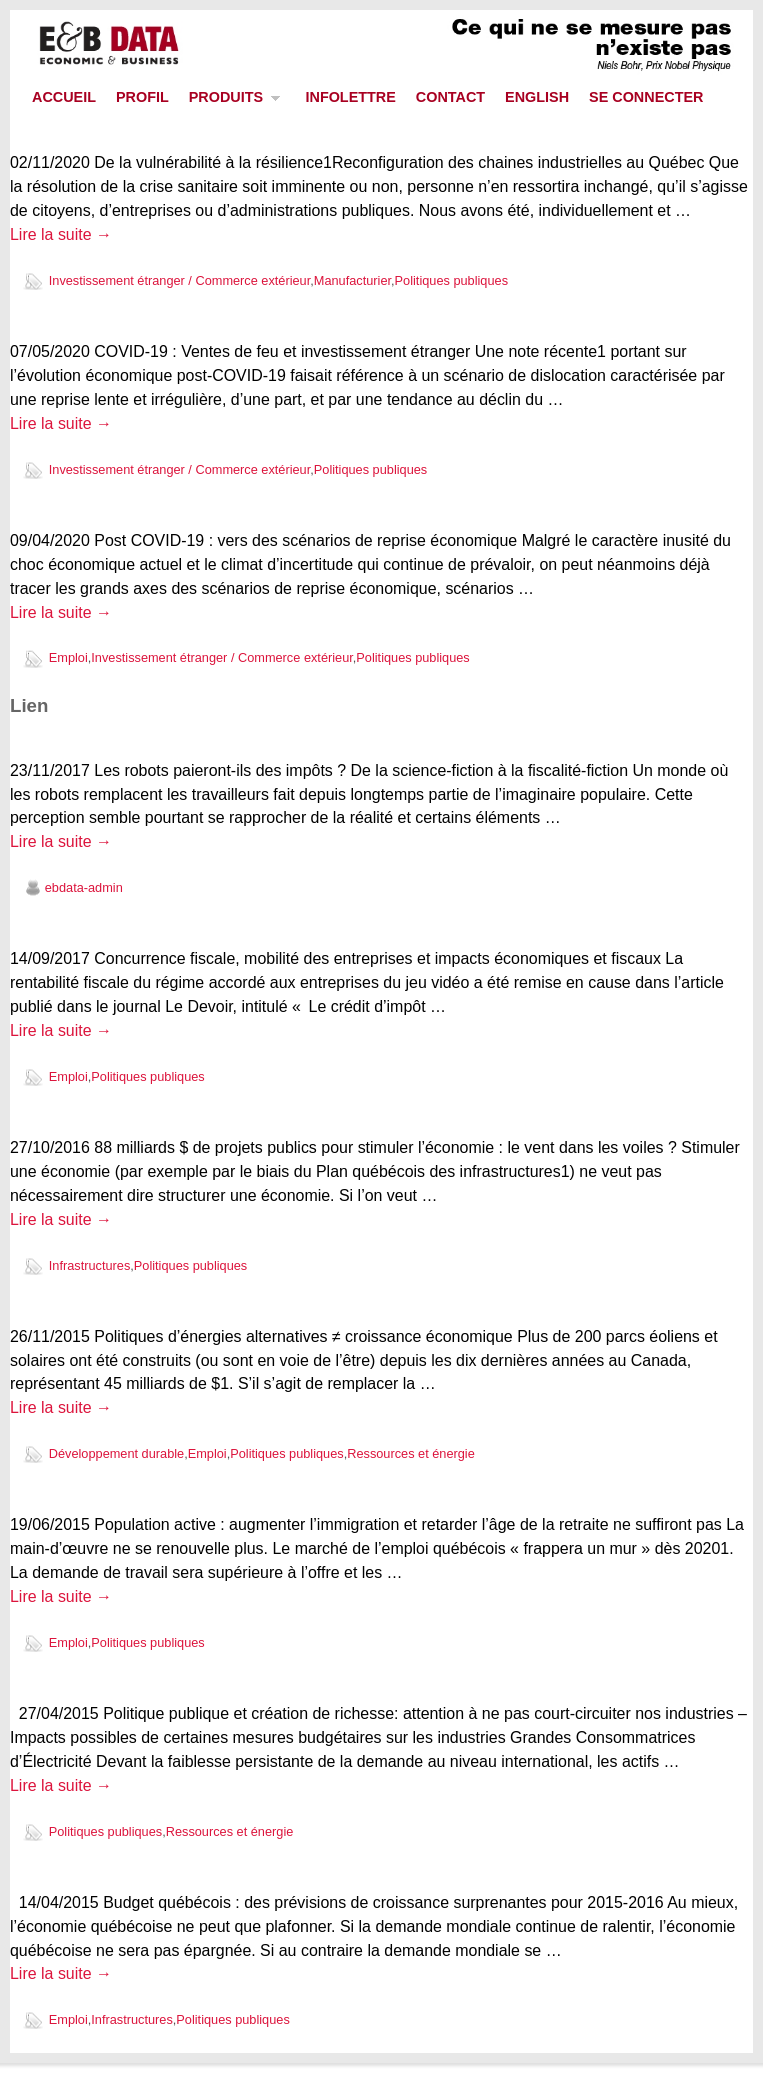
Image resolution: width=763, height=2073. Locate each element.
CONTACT (450, 97)
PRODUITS (230, 102)
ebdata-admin (84, 887)
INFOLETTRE (350, 97)
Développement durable (116, 1453)
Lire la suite (61, 234)
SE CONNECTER (646, 97)
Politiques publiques (451, 280)
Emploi (68, 657)
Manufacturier (352, 280)
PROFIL (142, 97)
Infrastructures (90, 1265)
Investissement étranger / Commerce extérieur (179, 280)
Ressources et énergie (411, 1453)
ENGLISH (537, 97)
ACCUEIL (64, 97)
